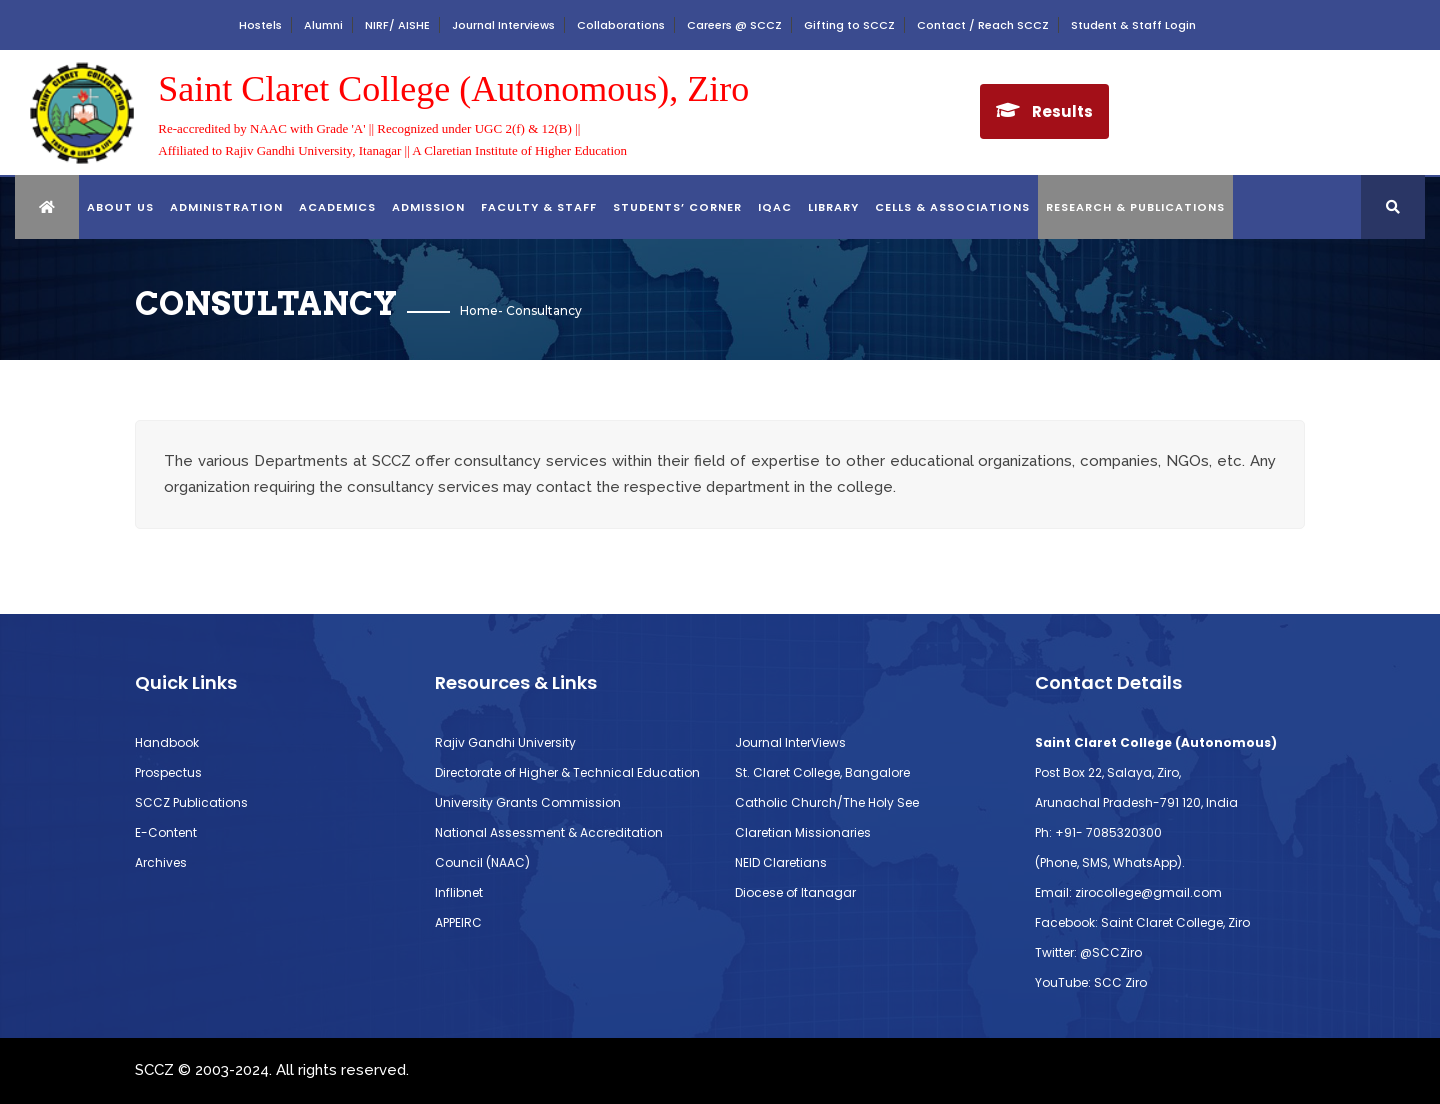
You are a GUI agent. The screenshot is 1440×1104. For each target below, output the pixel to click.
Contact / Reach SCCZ (983, 25)
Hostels (260, 25)
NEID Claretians (781, 862)
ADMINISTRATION (226, 207)
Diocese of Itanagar (795, 892)
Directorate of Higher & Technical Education (567, 772)
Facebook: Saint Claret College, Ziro (1142, 922)
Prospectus (168, 772)
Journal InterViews (790, 742)
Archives (161, 862)
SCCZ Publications (191, 802)
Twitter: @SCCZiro (1088, 952)
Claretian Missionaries (803, 832)
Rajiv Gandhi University (505, 742)
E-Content (166, 832)
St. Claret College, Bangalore (822, 772)
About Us (120, 207)
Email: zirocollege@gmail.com (1128, 892)
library (833, 207)
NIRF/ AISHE (397, 25)
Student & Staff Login (1133, 25)
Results (1062, 111)
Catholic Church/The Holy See (827, 802)
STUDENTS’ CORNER (677, 207)
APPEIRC (458, 922)
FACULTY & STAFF (539, 207)
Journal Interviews (503, 25)
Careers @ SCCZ (734, 25)
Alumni (323, 25)
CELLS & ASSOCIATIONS (952, 207)
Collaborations (621, 25)
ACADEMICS (337, 207)
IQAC (775, 207)
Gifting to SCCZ (849, 25)
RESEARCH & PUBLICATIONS (1135, 207)
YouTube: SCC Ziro (1091, 982)
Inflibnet (459, 892)
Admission (428, 207)
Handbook (167, 742)
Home (479, 310)
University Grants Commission (528, 802)
